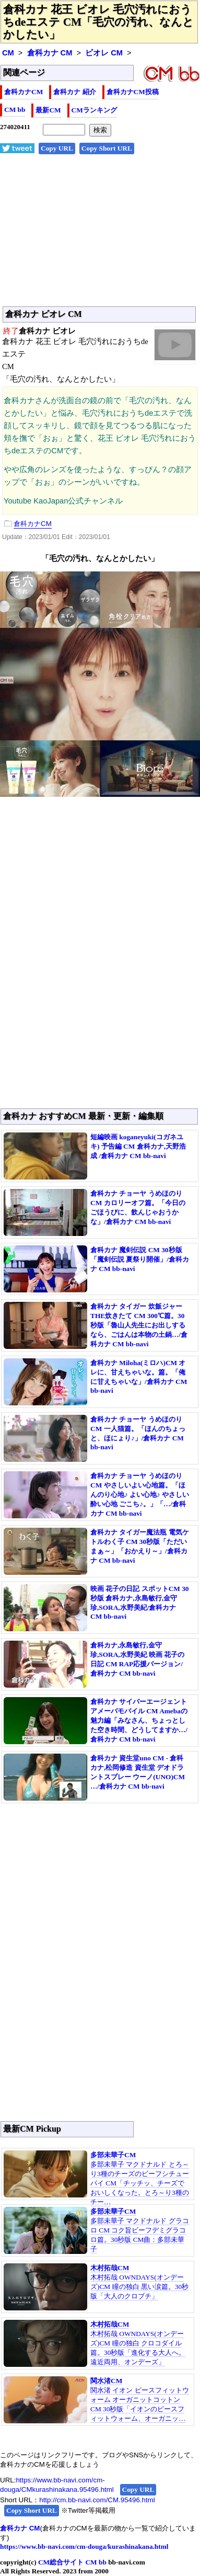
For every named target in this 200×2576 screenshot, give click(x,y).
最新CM (48, 110)
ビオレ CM (104, 53)
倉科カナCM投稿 (133, 92)
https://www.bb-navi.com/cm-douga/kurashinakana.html (84, 2546)
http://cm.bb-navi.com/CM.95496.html (97, 2500)
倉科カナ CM (50, 53)
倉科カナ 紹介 (74, 92)
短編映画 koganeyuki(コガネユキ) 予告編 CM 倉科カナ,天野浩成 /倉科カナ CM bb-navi (138, 1146)
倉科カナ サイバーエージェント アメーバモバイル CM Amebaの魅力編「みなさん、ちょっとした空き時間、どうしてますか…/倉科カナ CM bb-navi (138, 1720)
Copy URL (57, 148)
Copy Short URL (106, 148)
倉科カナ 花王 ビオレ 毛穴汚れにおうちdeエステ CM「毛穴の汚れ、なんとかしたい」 (98, 22)
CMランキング (94, 110)
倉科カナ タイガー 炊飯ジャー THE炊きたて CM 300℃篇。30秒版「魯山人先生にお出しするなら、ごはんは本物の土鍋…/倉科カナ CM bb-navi (138, 1325)
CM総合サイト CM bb (72, 2562)
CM (8, 53)
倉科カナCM (23, 92)
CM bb (14, 109)
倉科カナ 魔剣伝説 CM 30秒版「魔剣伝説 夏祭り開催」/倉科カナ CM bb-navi (139, 1259)
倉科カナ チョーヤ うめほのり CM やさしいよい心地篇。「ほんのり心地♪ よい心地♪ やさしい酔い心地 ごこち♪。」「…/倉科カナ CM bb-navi (139, 1494)
